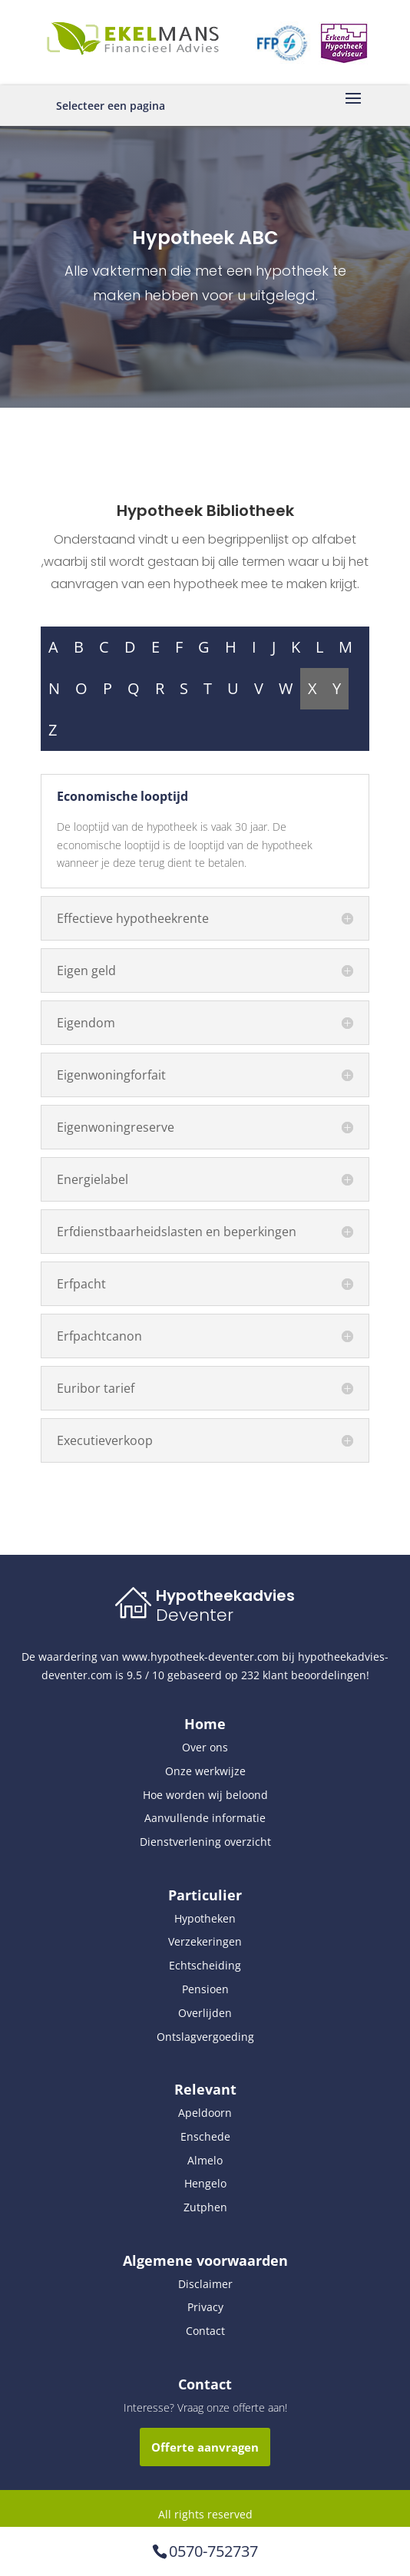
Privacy (205, 2307)
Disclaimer (205, 2284)
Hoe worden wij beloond (205, 1794)
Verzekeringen (205, 1941)
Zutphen (205, 2207)
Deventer (194, 1615)
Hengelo (205, 2183)
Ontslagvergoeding (205, 2036)
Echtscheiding (205, 1965)
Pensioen (205, 1989)
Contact (205, 2330)
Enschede (205, 2136)
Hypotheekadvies (225, 1595)
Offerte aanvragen (205, 2447)
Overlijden (205, 2013)
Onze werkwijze (205, 1771)
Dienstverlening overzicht (205, 1841)
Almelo (205, 2160)
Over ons (205, 1747)
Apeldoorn (205, 2112)
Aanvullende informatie (205, 1817)
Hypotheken (205, 1918)
